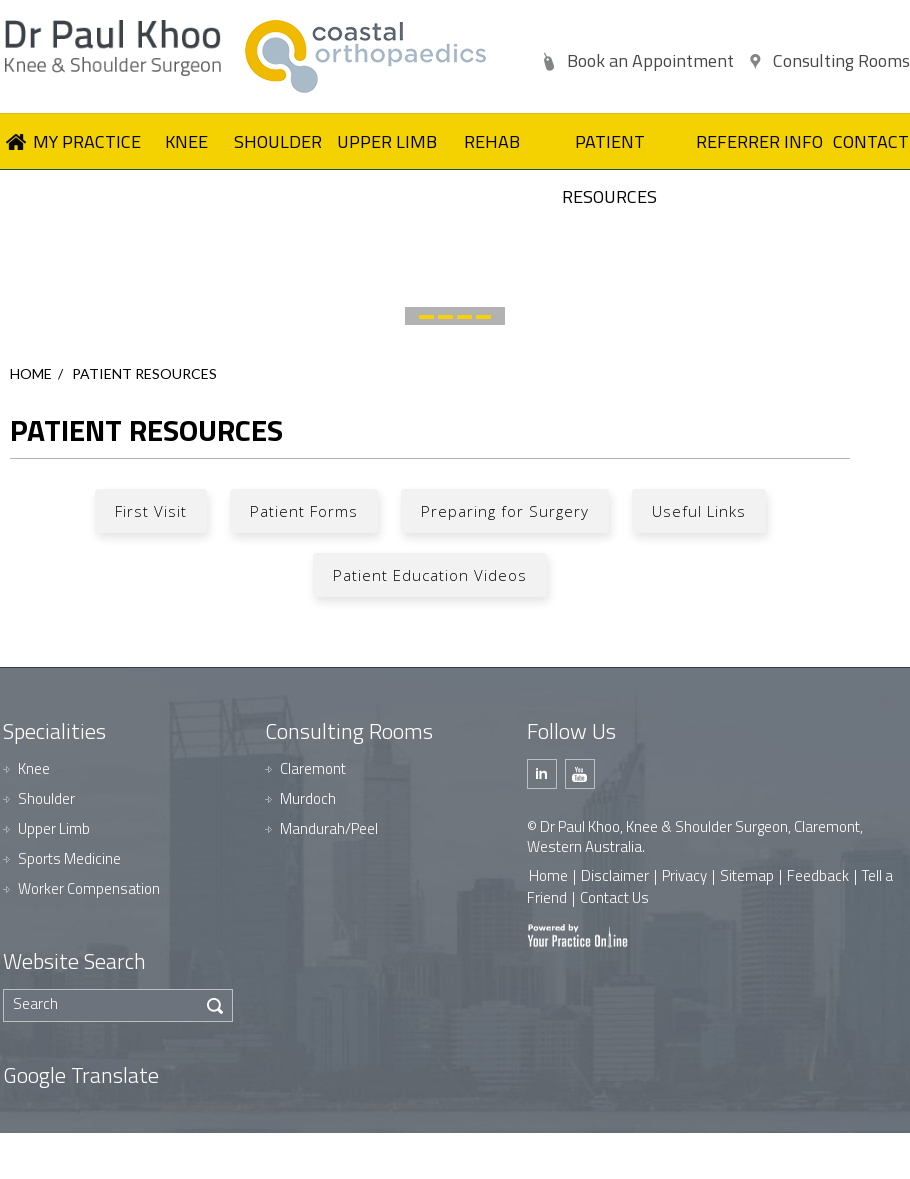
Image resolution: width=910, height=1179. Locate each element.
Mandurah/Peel (329, 828)
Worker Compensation (89, 888)
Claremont (313, 768)
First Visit (151, 511)
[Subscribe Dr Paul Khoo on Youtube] (580, 774)
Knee (34, 768)
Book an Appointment (650, 60)
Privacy (684, 875)
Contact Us (614, 897)
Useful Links (699, 511)
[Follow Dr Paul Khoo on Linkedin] (542, 774)
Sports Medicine (69, 858)
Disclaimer (615, 875)
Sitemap (747, 875)
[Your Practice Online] (577, 934)
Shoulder (46, 798)
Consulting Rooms (841, 60)
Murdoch (308, 798)
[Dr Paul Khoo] (120, 48)
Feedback (818, 875)
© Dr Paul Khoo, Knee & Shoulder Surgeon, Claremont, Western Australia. (695, 836)
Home (31, 373)
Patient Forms (304, 511)
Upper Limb (54, 828)
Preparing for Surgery (505, 511)
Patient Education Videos (430, 575)
